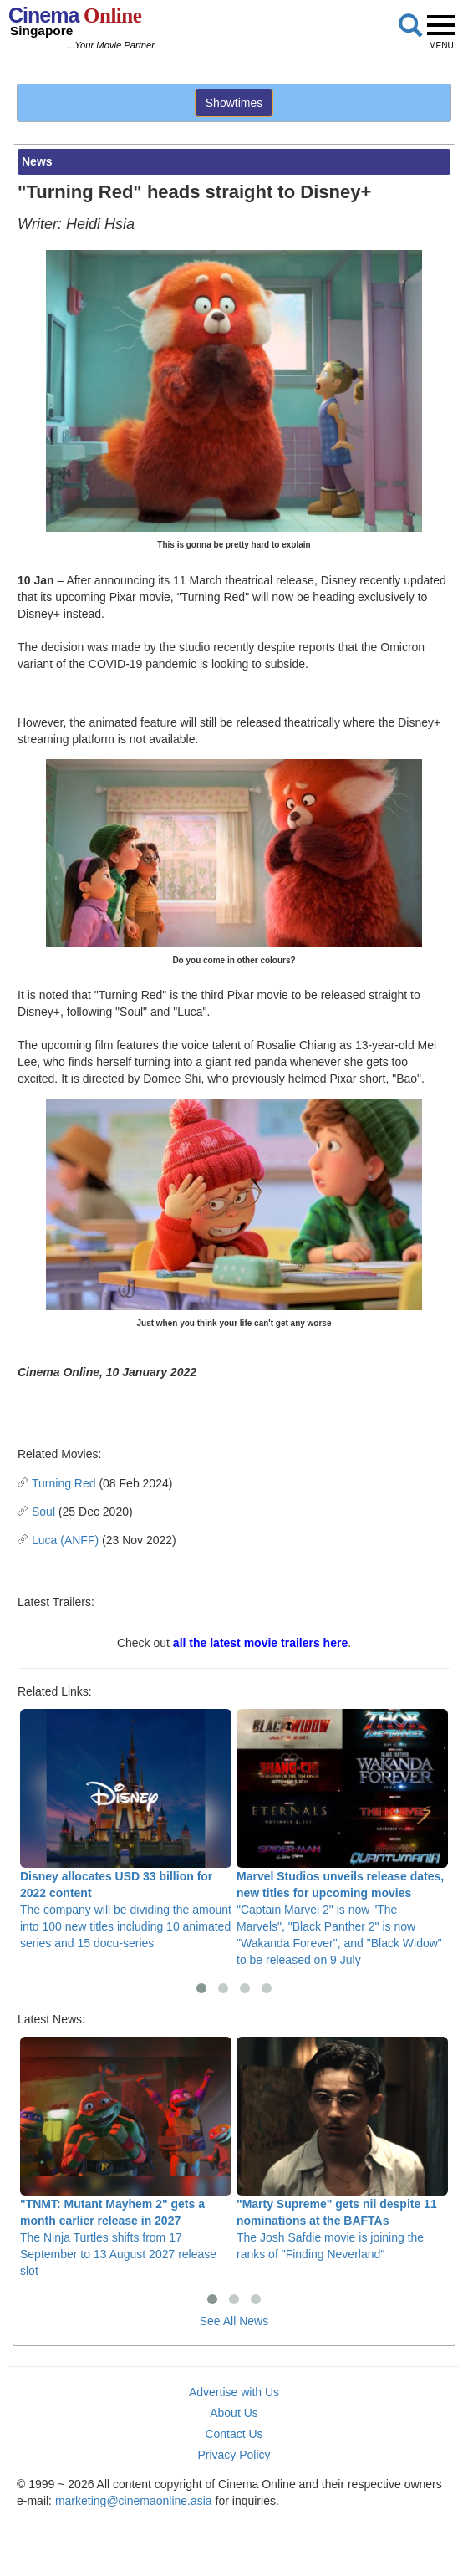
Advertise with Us (234, 2392)
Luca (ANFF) (65, 1540)
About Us (234, 2413)
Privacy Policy (233, 2454)
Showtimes (234, 103)
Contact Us (233, 2434)
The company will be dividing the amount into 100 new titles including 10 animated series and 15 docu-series (125, 1829)
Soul (43, 1511)
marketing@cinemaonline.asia (133, 2500)
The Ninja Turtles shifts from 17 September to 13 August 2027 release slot (125, 2157)
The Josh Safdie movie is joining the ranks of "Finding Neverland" (342, 2149)
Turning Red (64, 1483)
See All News (234, 2321)
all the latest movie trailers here (260, 1643)
